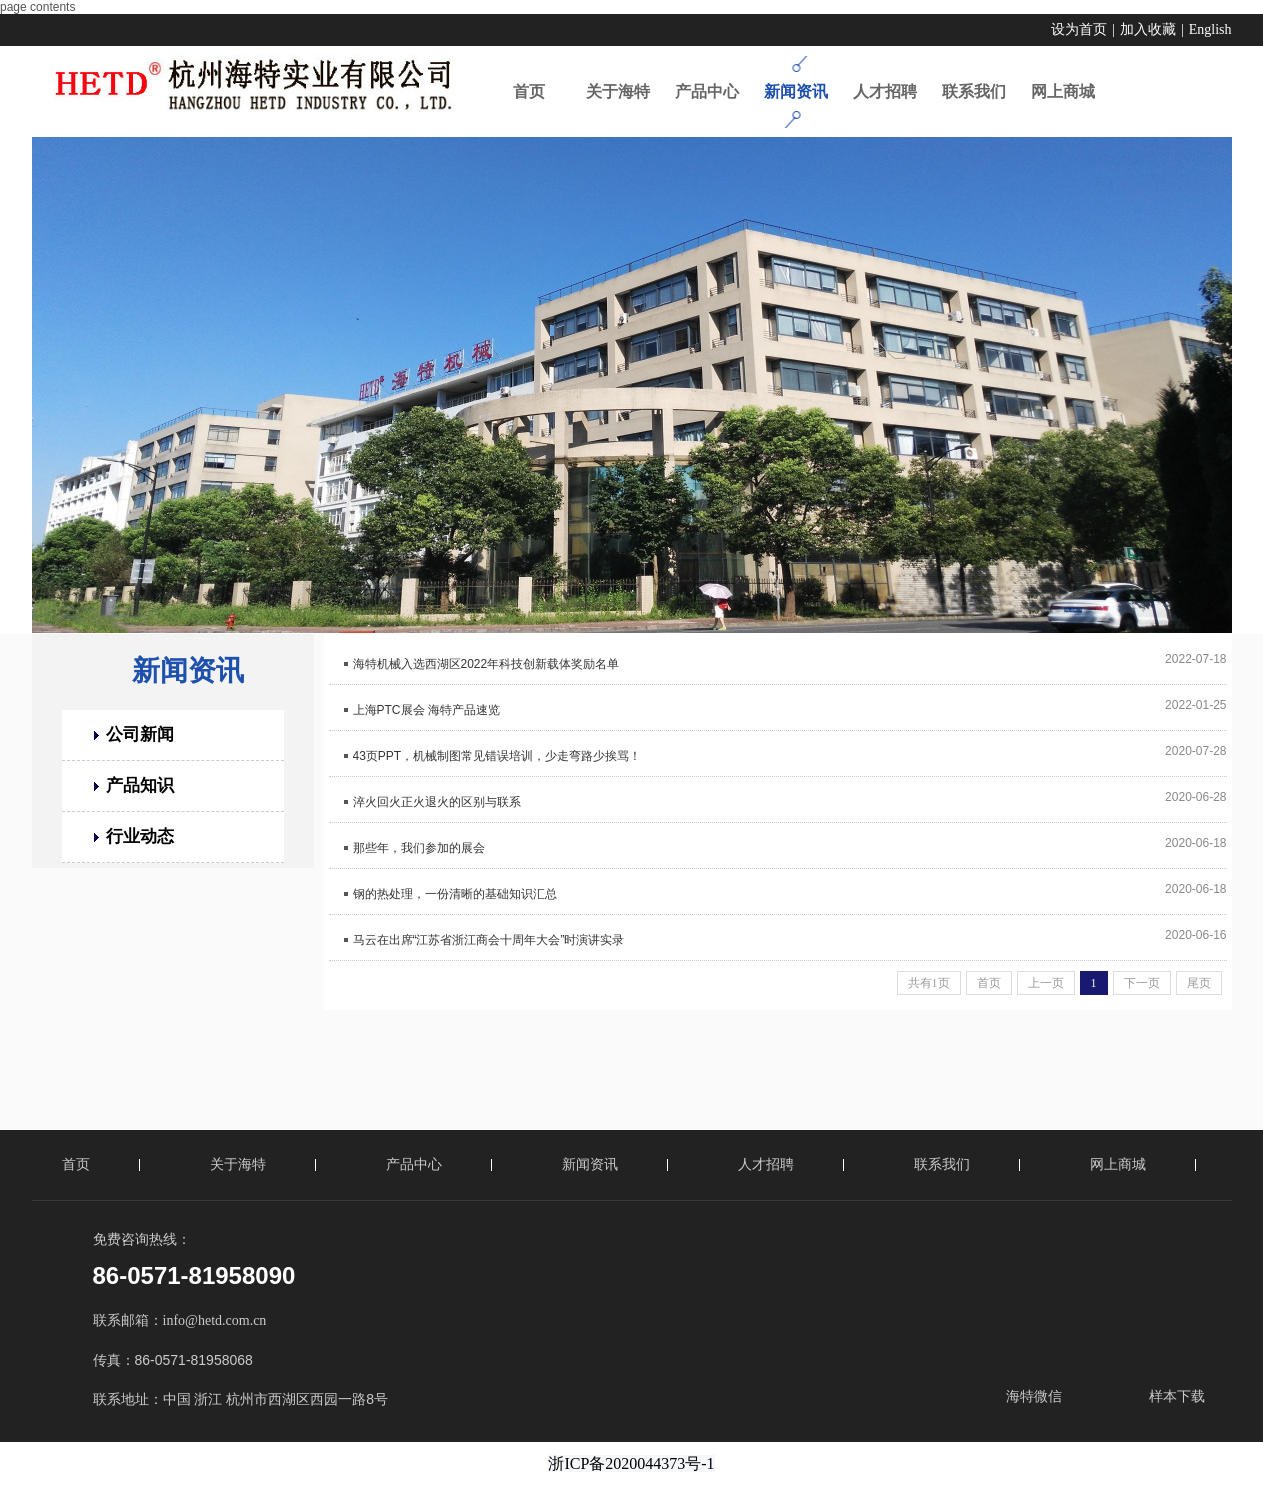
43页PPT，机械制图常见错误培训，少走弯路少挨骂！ (497, 756)
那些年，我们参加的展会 (419, 848)
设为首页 (1079, 29)
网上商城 (1118, 1164)
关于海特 (238, 1164)
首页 (76, 1164)
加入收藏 (1148, 29)
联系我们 (942, 1164)
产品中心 (414, 1164)
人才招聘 (766, 1164)
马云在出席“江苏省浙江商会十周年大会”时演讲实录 (489, 940)
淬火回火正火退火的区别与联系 (437, 802)
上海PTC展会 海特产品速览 (426, 710)
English (1210, 29)
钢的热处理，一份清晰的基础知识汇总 (455, 894)
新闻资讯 (188, 670)
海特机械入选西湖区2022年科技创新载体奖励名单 (486, 664)
